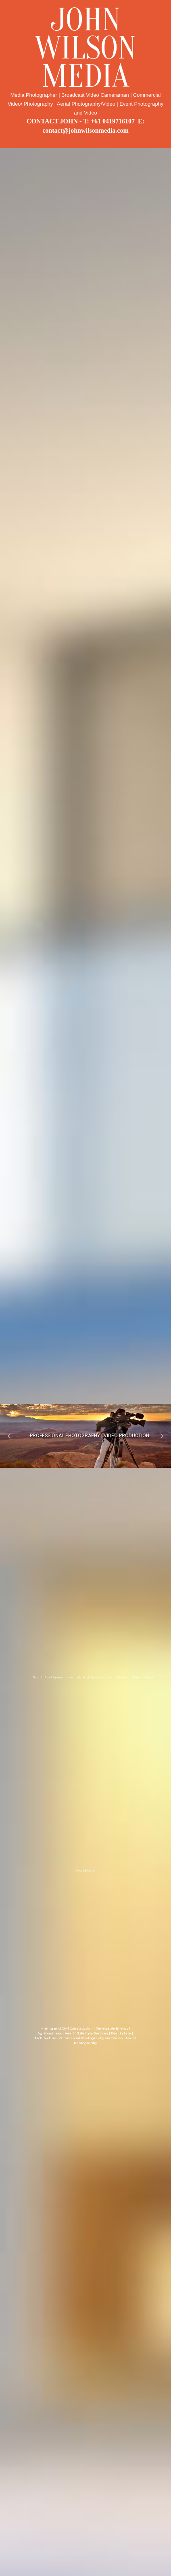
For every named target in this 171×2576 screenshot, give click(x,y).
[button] (9, 1436)
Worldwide (85, 1870)
